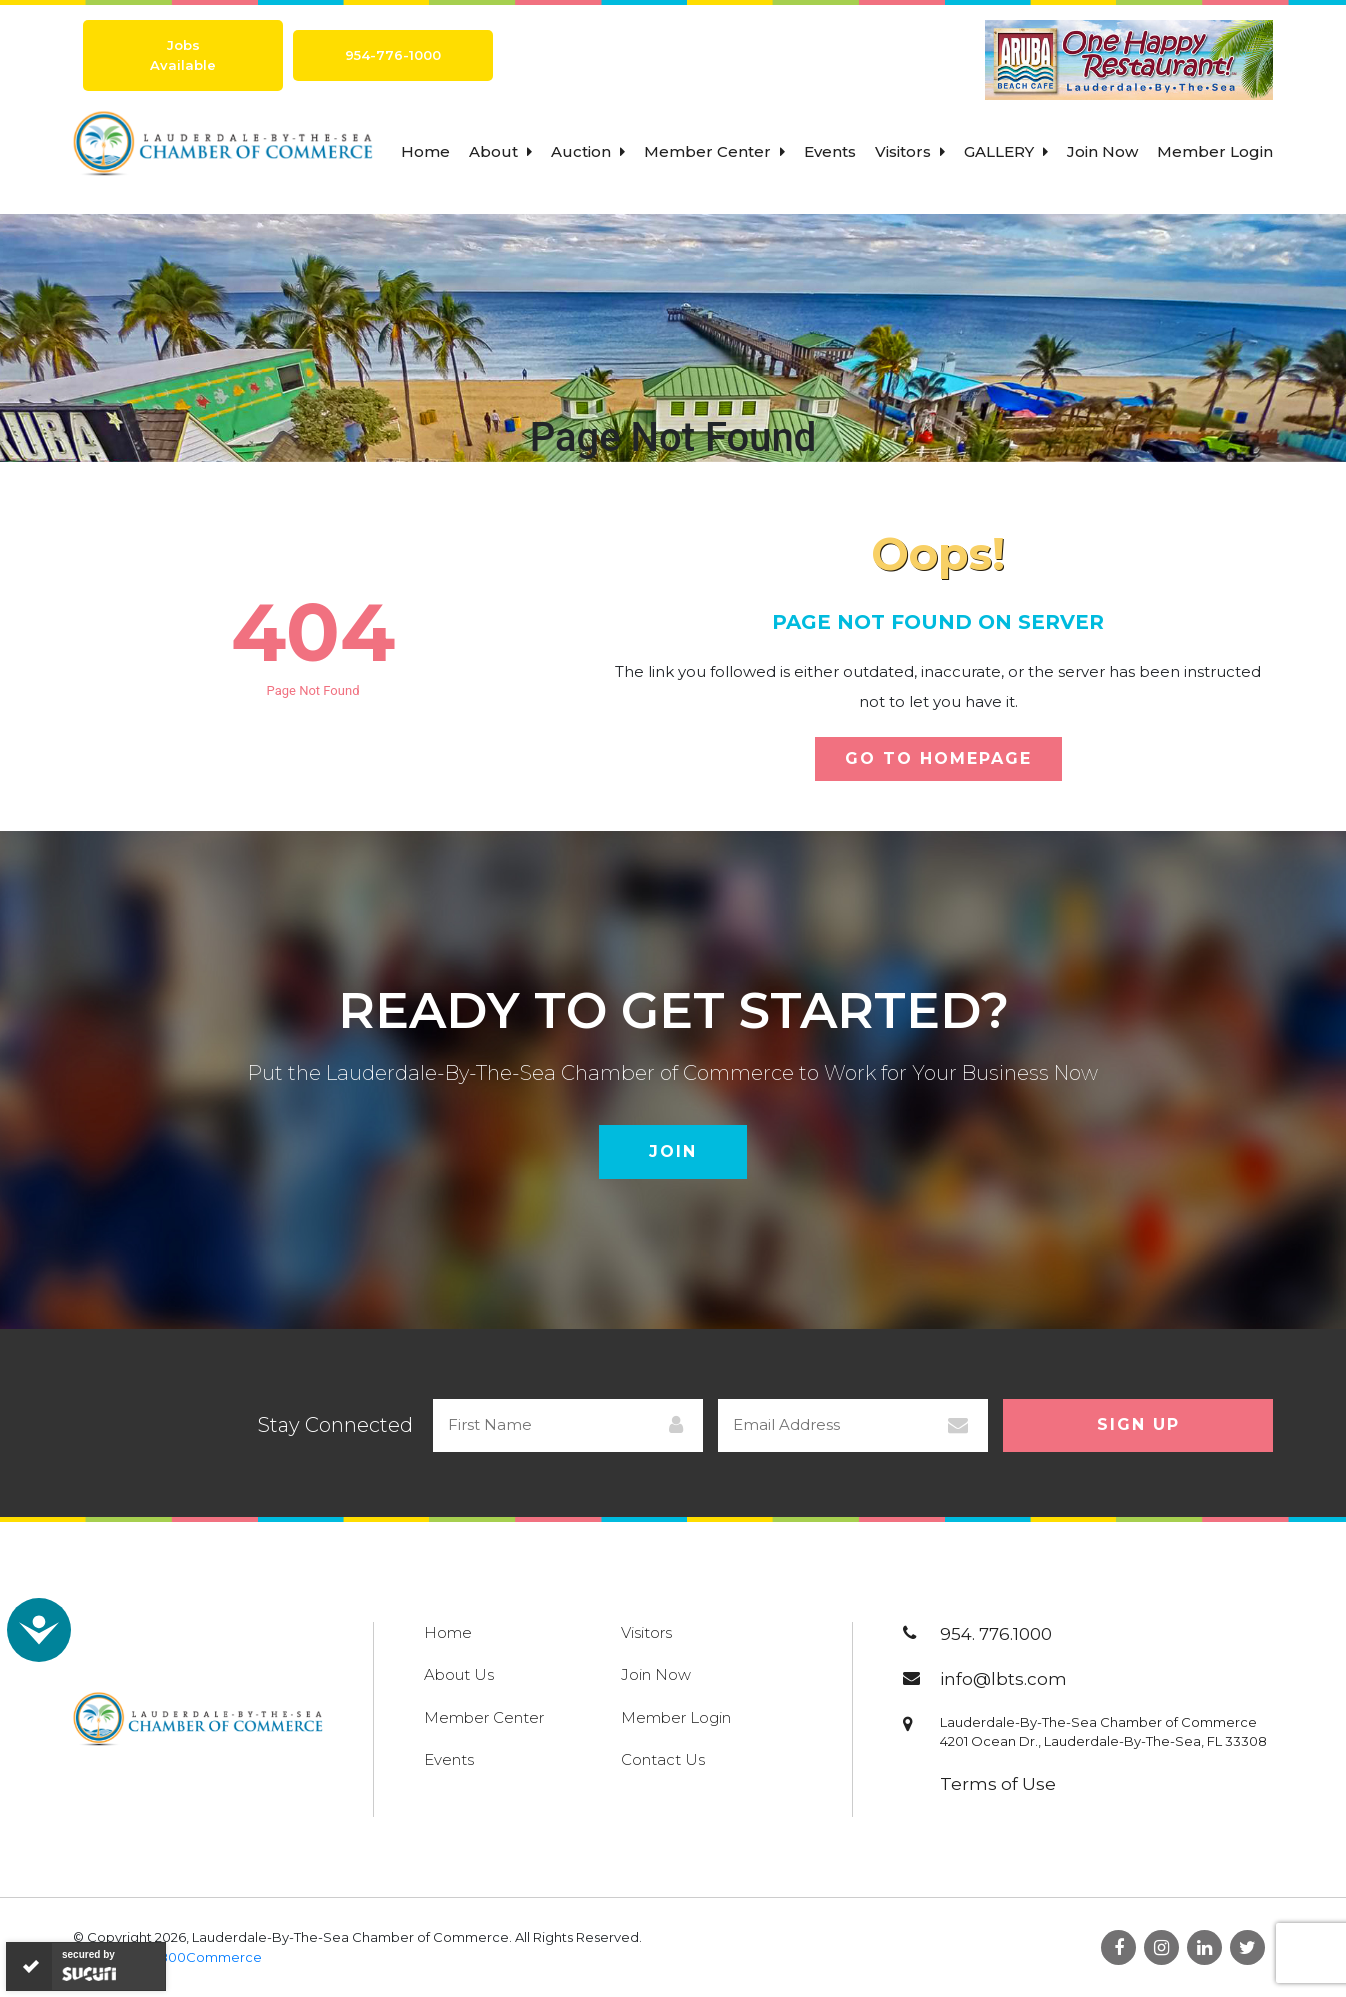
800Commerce (210, 1957)
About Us (459, 1674)
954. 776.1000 (996, 1634)
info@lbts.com (1003, 1679)
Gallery (1006, 151)
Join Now (1102, 151)
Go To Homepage (938, 758)
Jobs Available (183, 55)
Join (673, 1151)
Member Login (1215, 151)
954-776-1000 (393, 55)
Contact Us (663, 1759)
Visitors (910, 151)
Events (830, 151)
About (500, 151)
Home (425, 151)
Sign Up (1138, 1424)
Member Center (714, 151)
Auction (588, 151)
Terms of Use (998, 1784)
